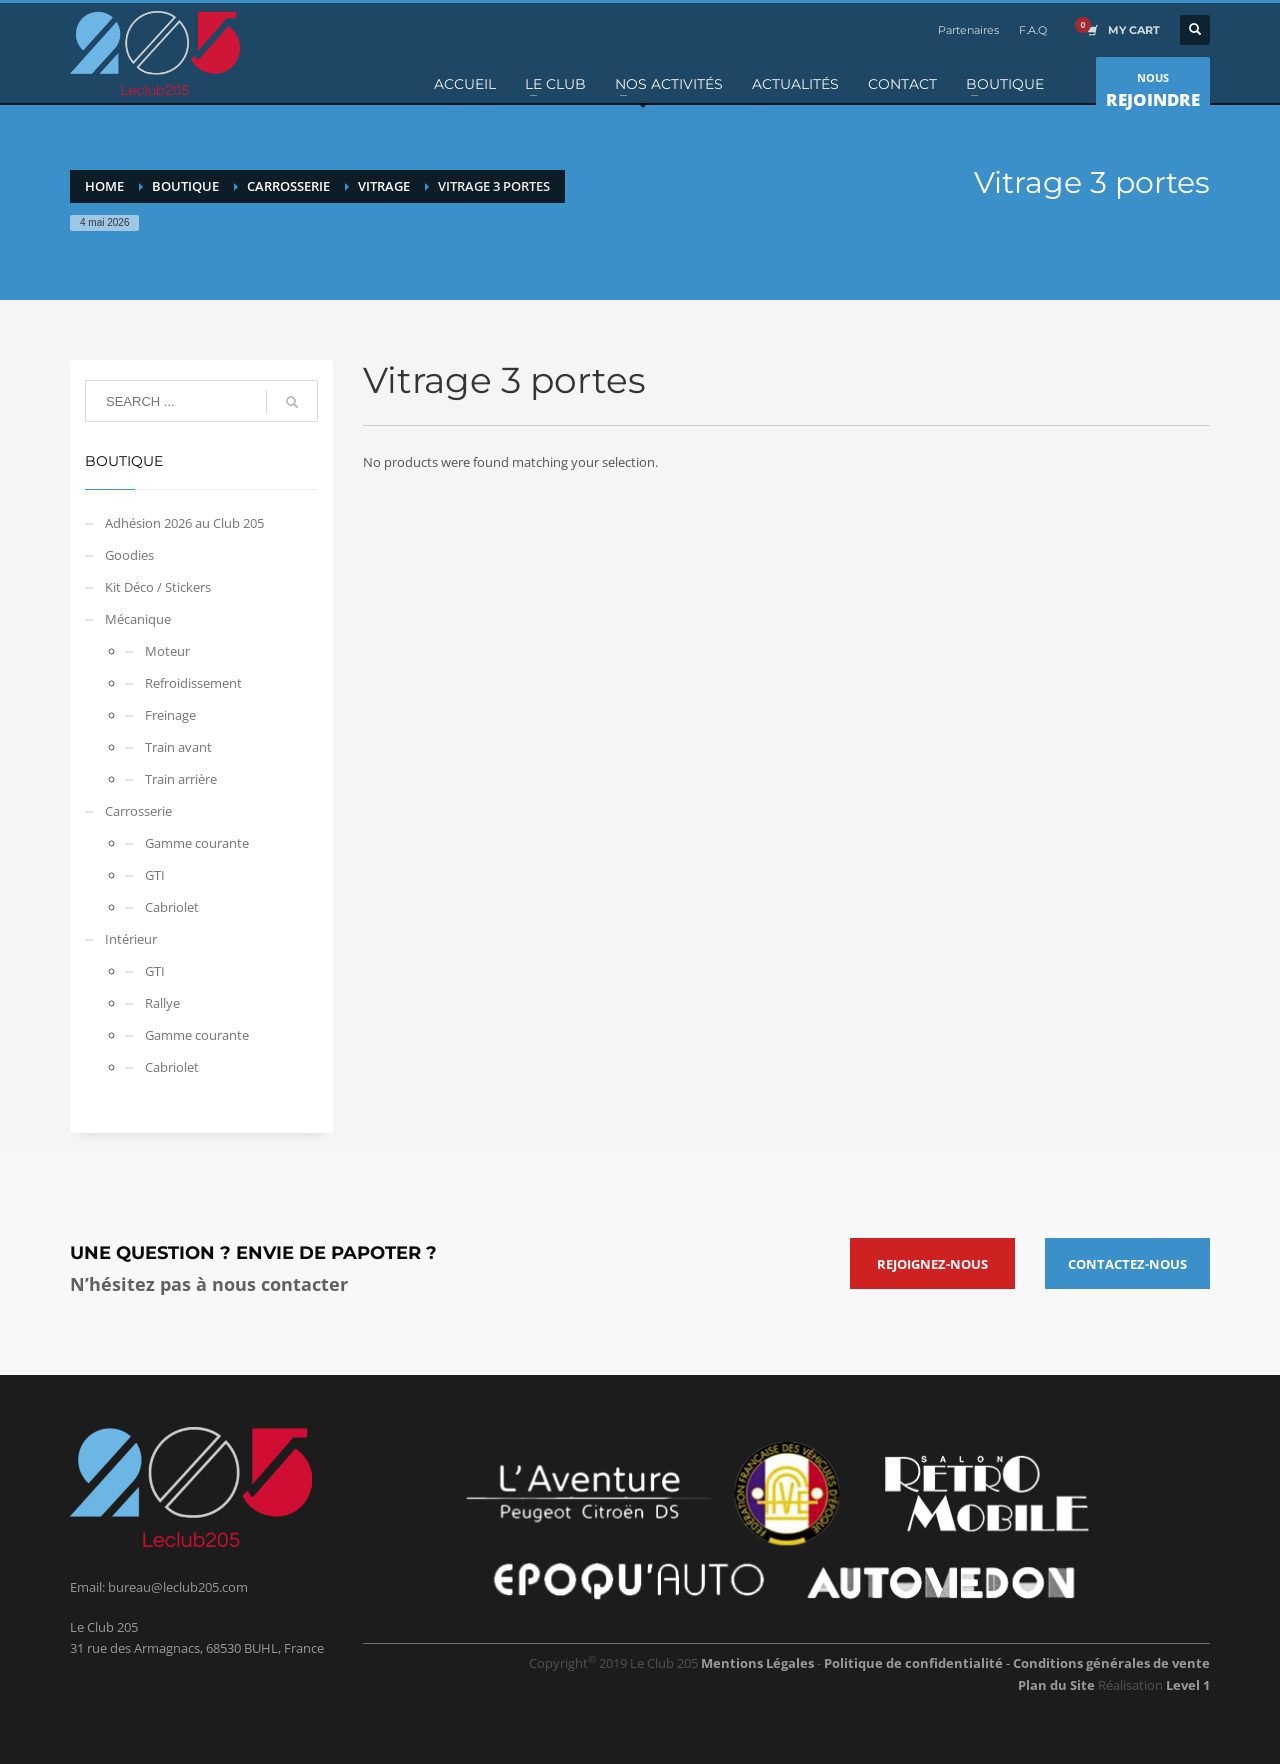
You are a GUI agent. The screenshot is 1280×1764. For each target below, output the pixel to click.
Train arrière (181, 779)
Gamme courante (197, 843)
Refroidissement (193, 683)
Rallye (162, 1003)
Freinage (170, 715)
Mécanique (138, 619)
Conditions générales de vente (1111, 1663)
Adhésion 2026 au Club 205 (184, 523)
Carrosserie (138, 811)
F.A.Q (1033, 30)
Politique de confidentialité (915, 1663)
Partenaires (968, 30)
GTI (155, 875)
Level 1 (1188, 1685)
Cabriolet (172, 907)
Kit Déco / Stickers (158, 587)
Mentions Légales (757, 1663)
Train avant (178, 747)
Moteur (167, 651)
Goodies (129, 555)
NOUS (1153, 93)
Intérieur (131, 939)
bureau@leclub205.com (178, 1587)
